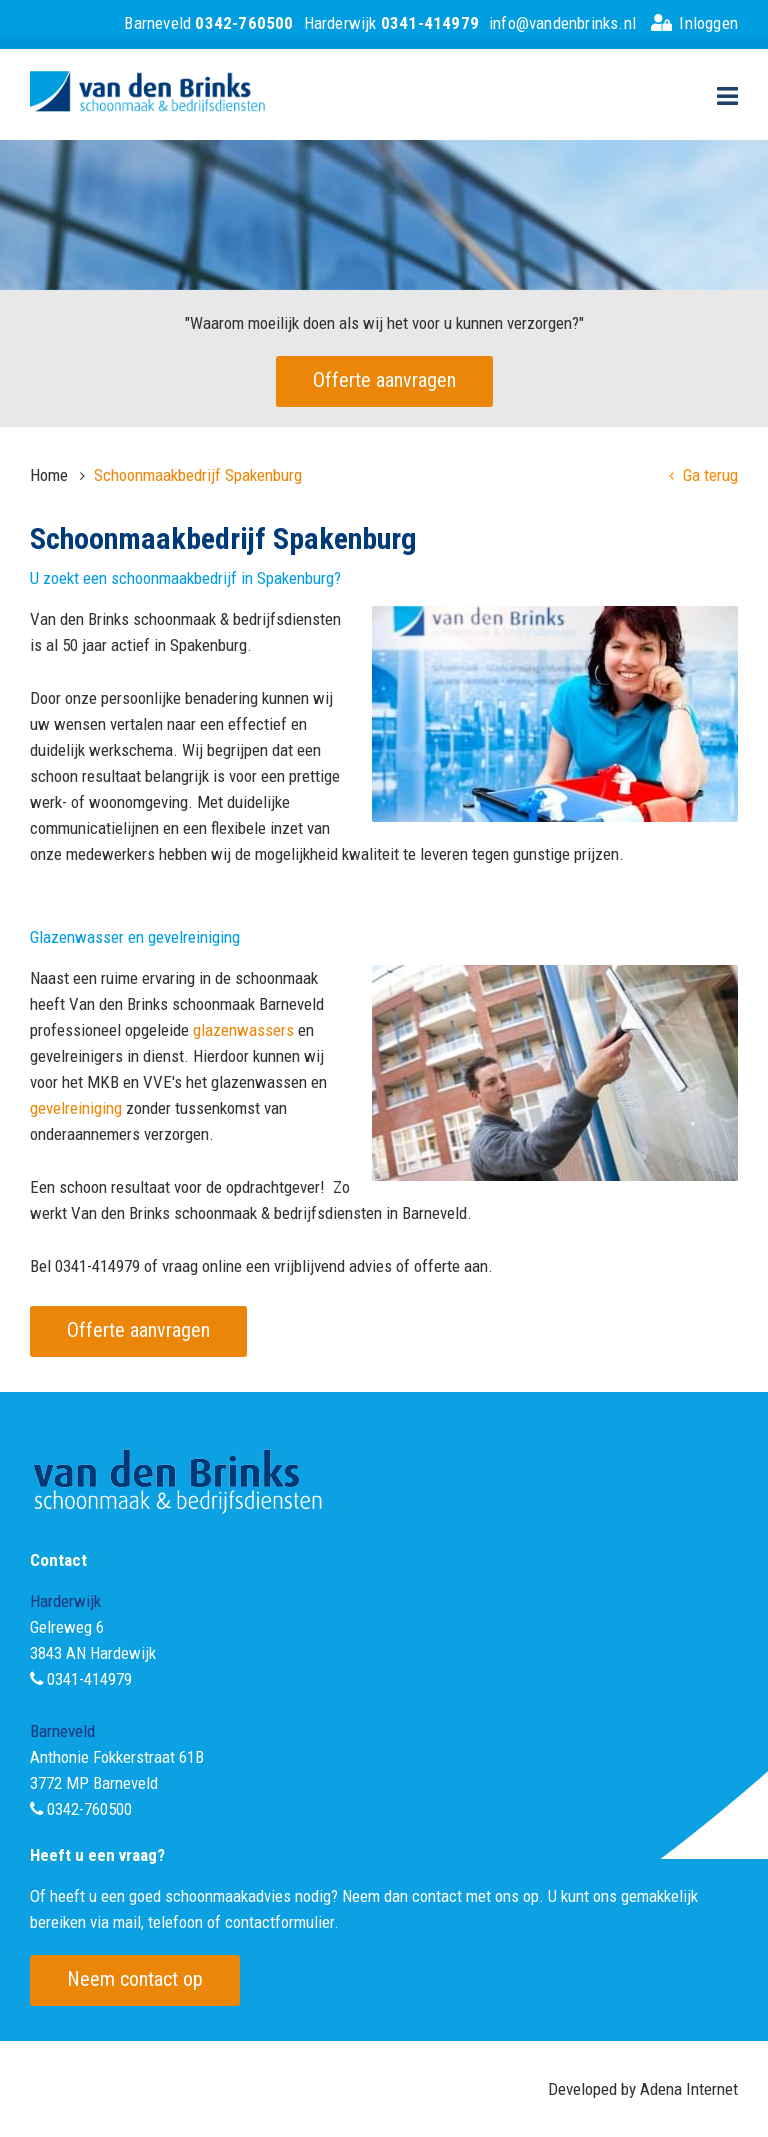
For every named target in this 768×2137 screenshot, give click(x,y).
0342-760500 (89, 1809)
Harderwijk (391, 23)
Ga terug (703, 475)
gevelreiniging (76, 1108)
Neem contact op (135, 1979)
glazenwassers (243, 1030)
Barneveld (208, 23)
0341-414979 (89, 1679)
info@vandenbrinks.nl (562, 23)
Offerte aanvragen (384, 380)
